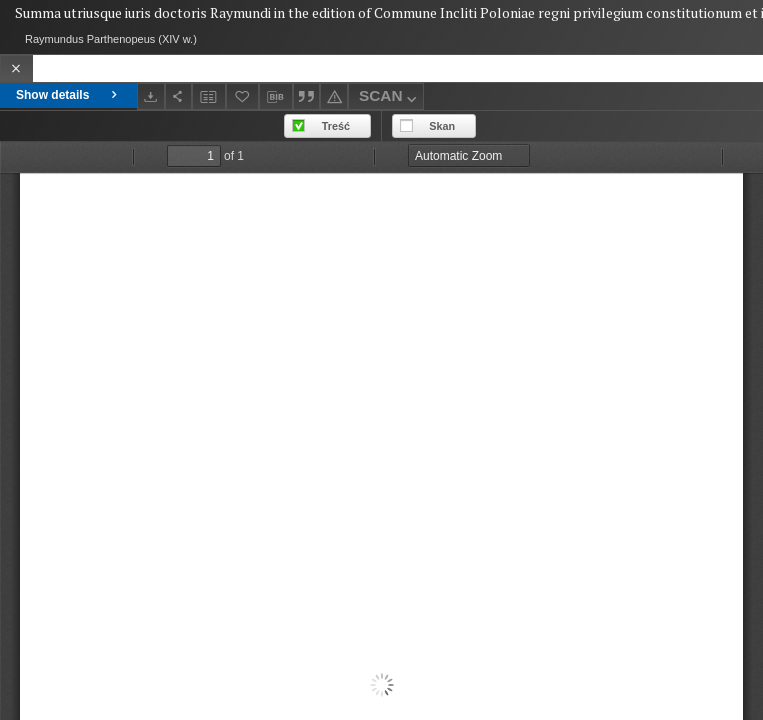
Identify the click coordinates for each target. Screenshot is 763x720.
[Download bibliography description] (276, 97)
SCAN (390, 98)
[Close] (16, 68)
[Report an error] (334, 96)
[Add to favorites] (243, 96)
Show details (68, 95)
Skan (442, 126)
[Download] (151, 96)
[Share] (179, 96)
